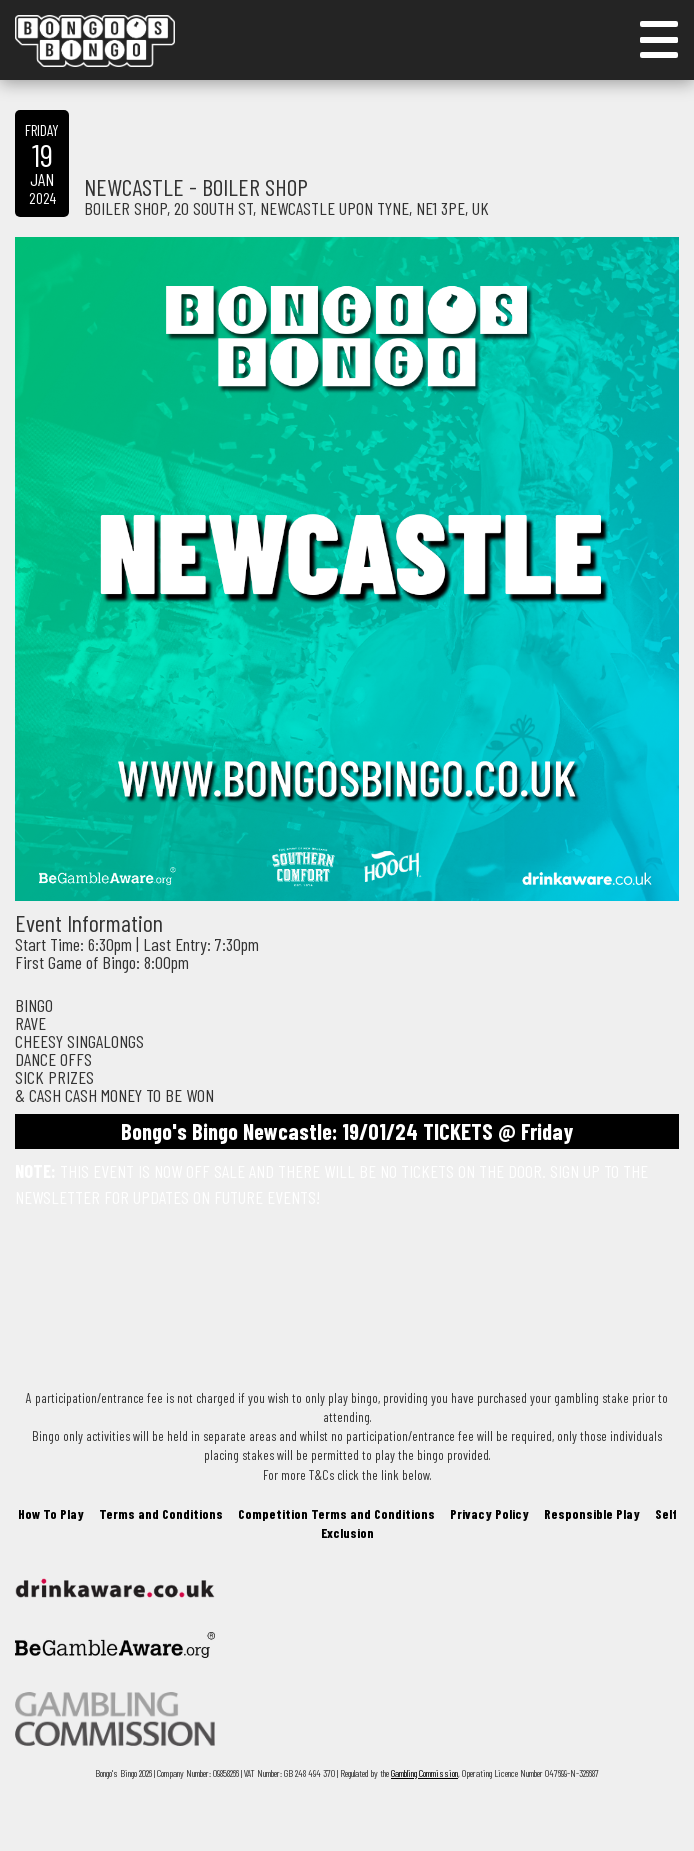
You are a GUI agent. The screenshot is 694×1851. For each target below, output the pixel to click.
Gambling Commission (424, 1773)
